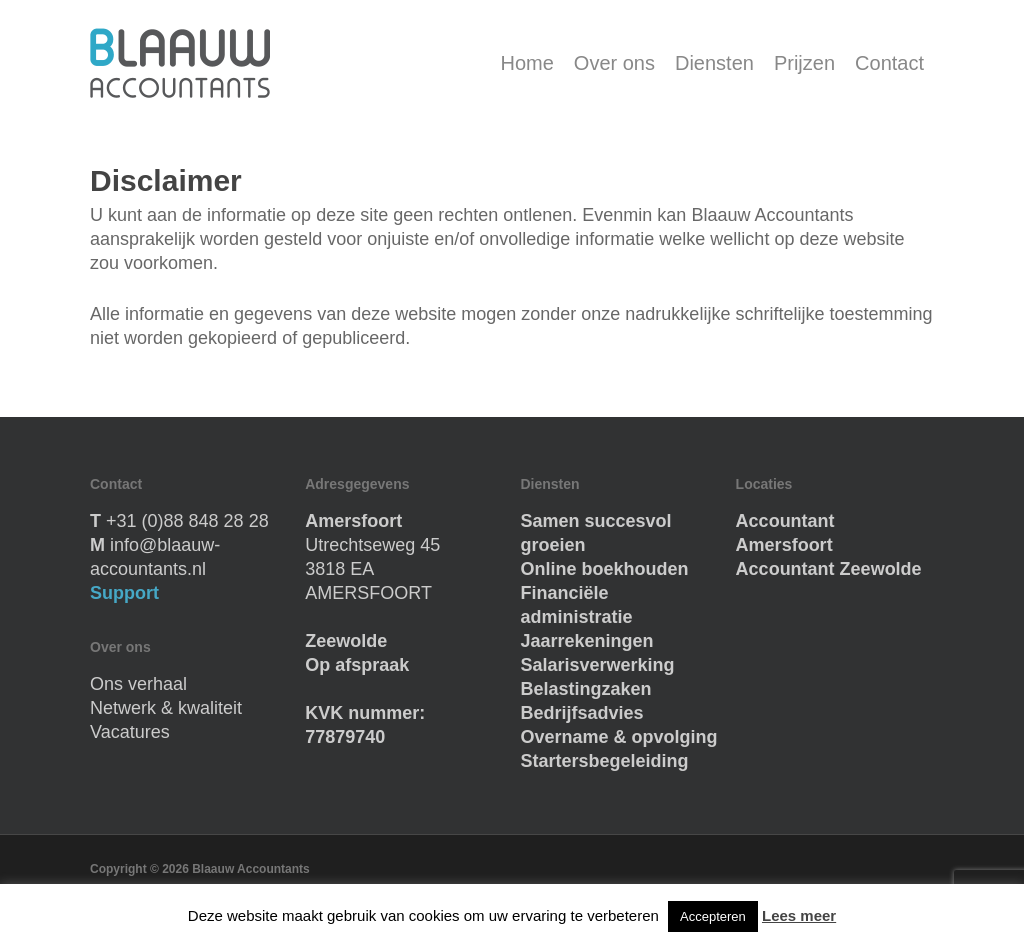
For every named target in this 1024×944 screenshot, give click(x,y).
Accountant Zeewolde (829, 569)
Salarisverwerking (597, 665)
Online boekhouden (604, 569)
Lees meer (799, 915)
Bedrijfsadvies (581, 713)
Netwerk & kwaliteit (166, 708)
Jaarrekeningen (586, 641)
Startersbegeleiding (604, 761)
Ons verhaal (138, 684)
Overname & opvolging (618, 737)
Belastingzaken (585, 689)
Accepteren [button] (713, 916)
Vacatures (130, 732)
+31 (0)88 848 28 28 (187, 521)
